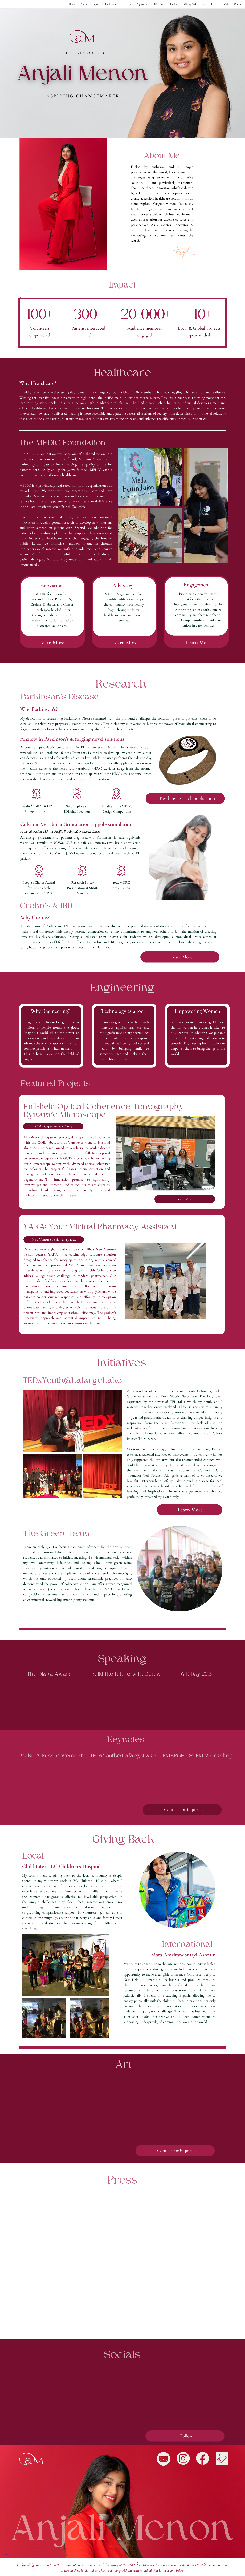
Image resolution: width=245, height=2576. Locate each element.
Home (72, 4)
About (84, 4)
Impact (96, 4)
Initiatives (159, 4)
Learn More (51, 642)
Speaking (174, 4)
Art (204, 4)
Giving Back (190, 4)
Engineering (142, 4)
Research (126, 4)
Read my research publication (187, 798)
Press (213, 4)
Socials (225, 4)
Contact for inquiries (183, 1810)
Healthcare (110, 4)
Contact (238, 4)
